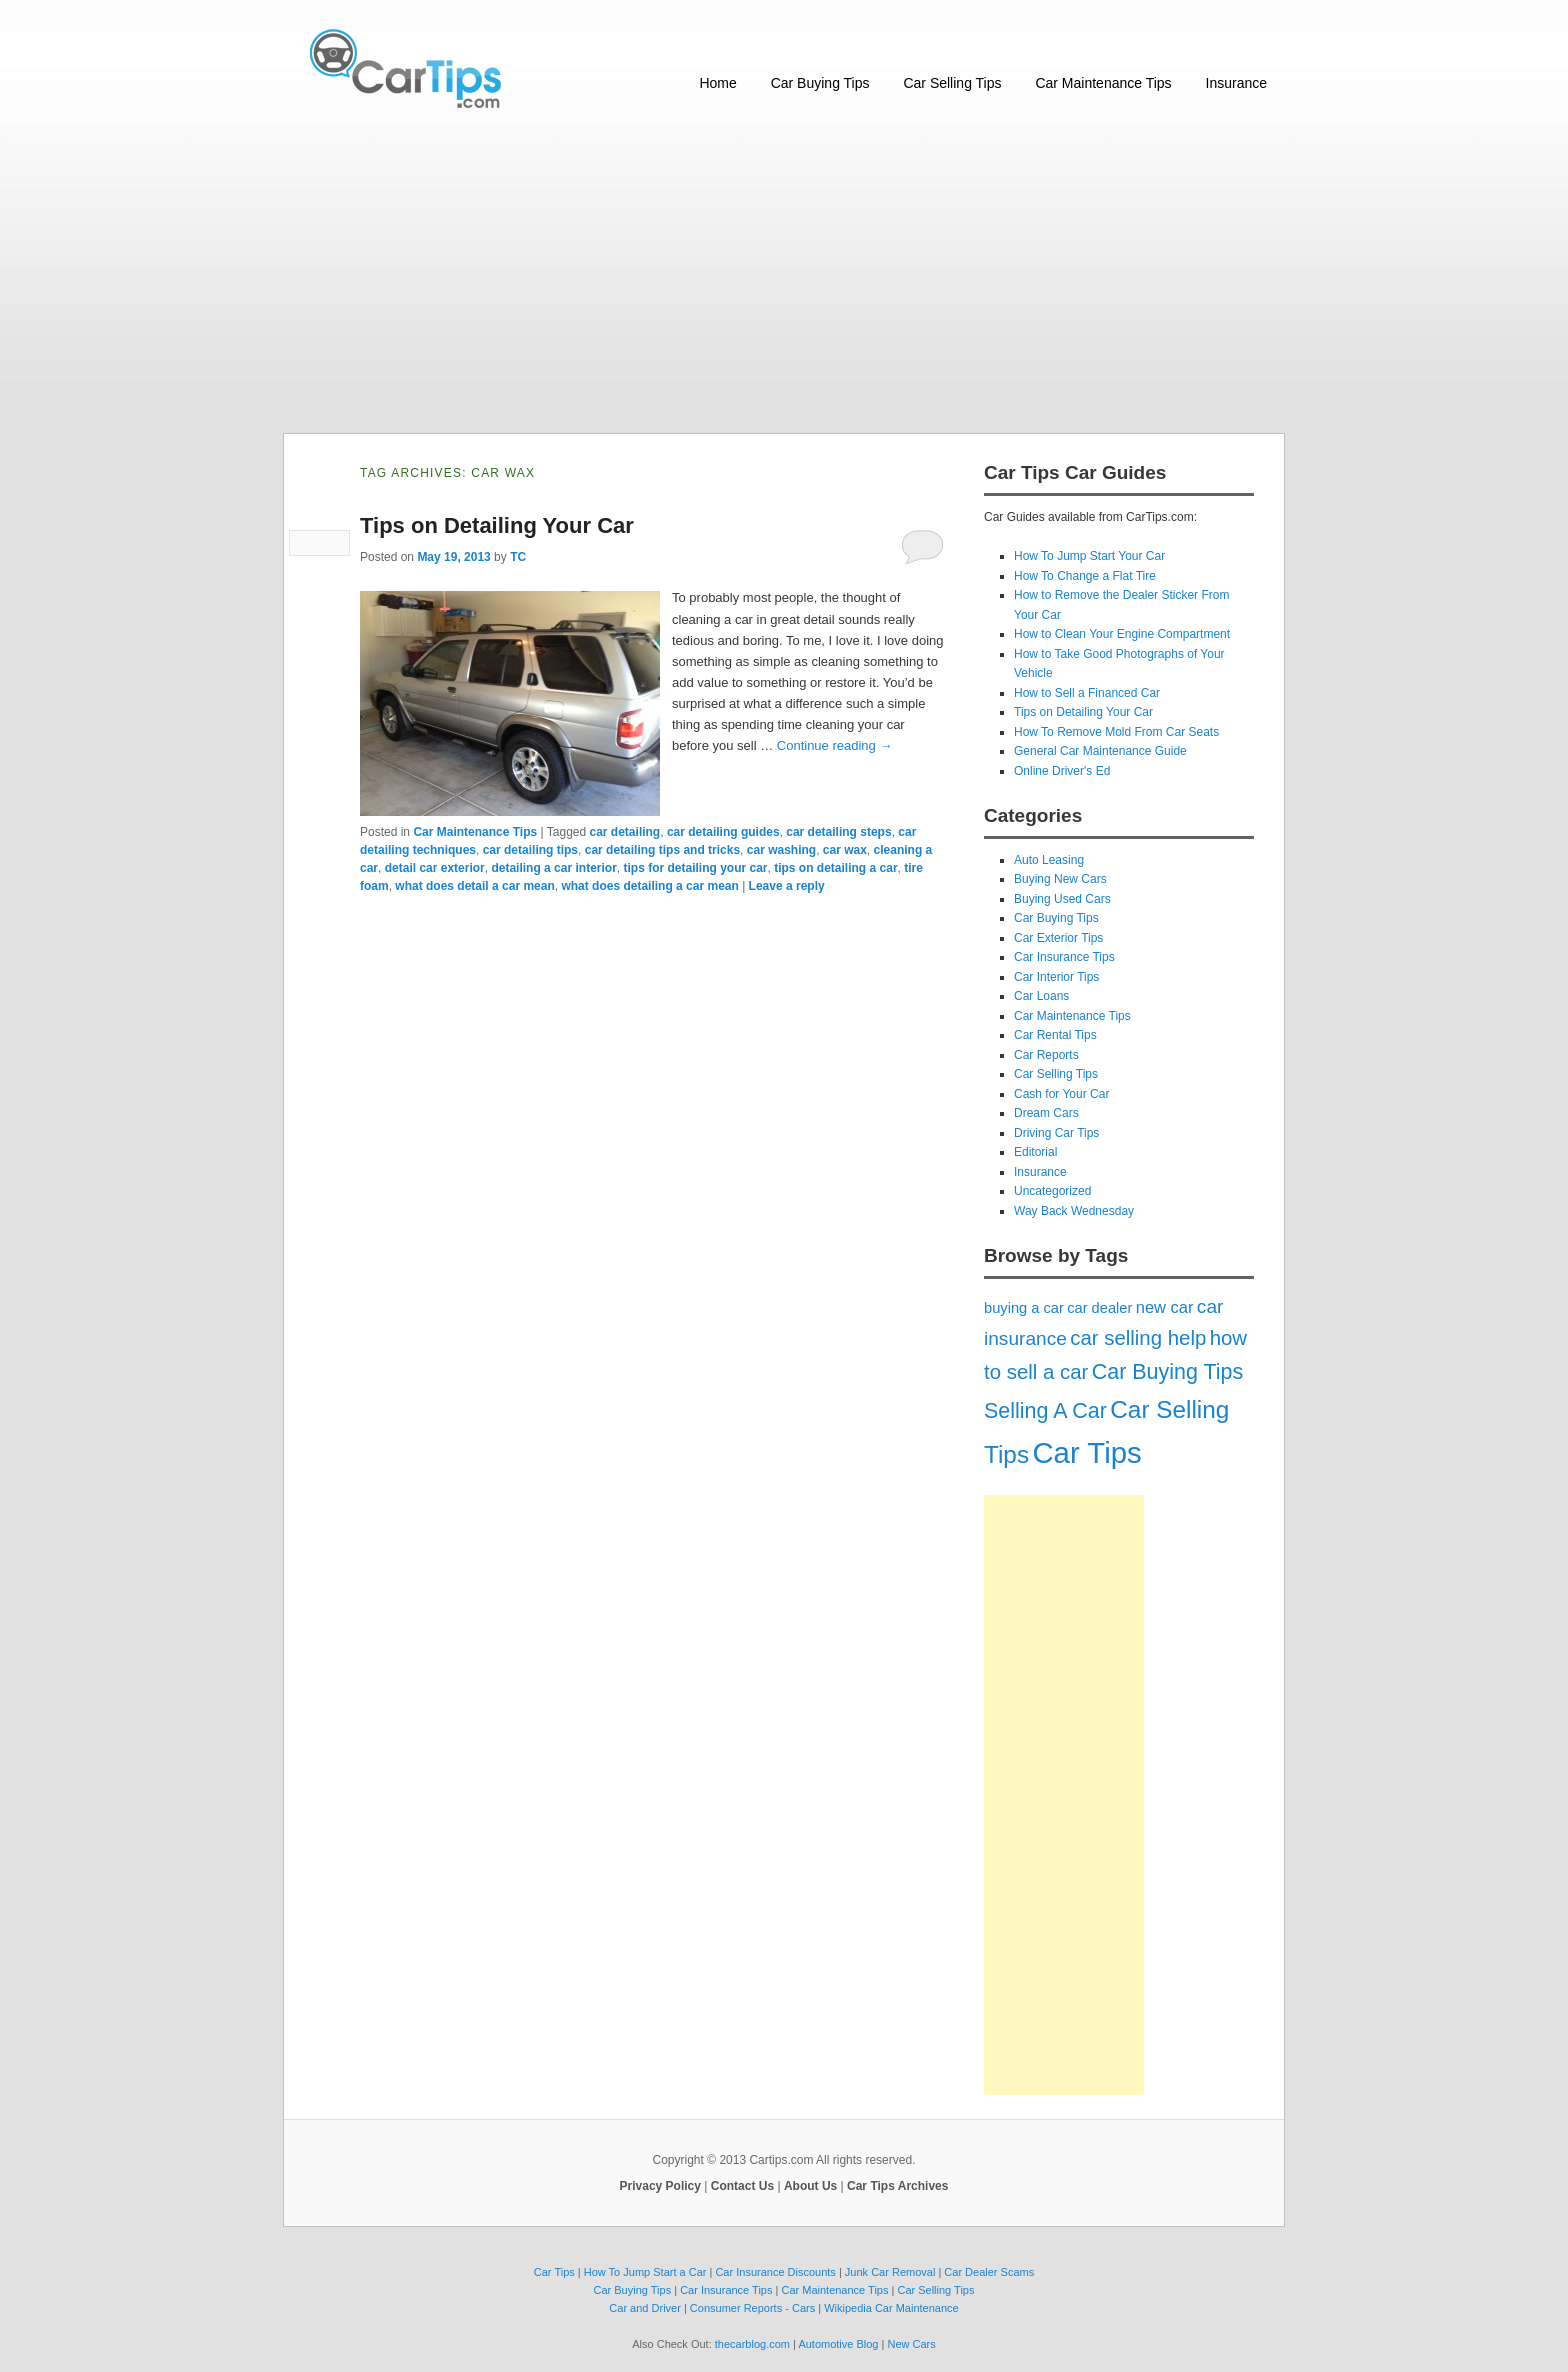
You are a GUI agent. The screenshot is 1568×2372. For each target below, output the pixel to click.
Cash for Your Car (1061, 1094)
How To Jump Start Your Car (1089, 556)
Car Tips (1086, 1452)
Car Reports (1046, 1055)
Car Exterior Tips (1058, 938)
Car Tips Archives (897, 2186)
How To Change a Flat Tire (1085, 576)
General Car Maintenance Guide (1100, 751)
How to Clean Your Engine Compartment (1122, 634)
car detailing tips (530, 850)
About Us (810, 2186)
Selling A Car (1045, 1411)
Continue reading (835, 745)
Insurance (1236, 83)
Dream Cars (1046, 1113)
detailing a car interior (553, 868)
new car (1165, 1307)
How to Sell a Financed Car (1087, 693)
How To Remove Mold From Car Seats (1116, 732)
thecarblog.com (752, 2344)
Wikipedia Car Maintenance (891, 2308)
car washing (781, 850)
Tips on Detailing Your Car (497, 525)
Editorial (1035, 1152)
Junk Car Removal (890, 2272)
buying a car (1024, 1308)
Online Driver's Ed (1062, 771)
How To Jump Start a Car (645, 2272)
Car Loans (1041, 996)
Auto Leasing (1049, 860)
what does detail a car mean (474, 886)
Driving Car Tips (1056, 1133)
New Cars (911, 2344)
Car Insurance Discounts (775, 2272)
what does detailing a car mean (649, 886)
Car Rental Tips (1055, 1035)
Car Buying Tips (820, 83)
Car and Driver (645, 2308)
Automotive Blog (838, 2344)
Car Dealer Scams (989, 2272)
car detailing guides (723, 832)
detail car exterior (435, 868)
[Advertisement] (784, 283)
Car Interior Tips (1056, 977)
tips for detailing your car (695, 868)
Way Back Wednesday (1074, 1211)
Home (717, 83)
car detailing (625, 832)
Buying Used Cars (1062, 899)
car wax (845, 850)
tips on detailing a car (835, 868)
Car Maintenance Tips (1103, 83)
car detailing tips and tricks (662, 850)
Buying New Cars (1060, 879)
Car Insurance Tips (1064, 957)
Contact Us (742, 2186)
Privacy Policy (660, 2186)
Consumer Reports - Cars (752, 2308)
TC (518, 557)
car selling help (1138, 1338)
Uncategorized (1052, 1191)
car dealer (1099, 1308)
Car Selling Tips (952, 83)
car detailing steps (838, 832)
